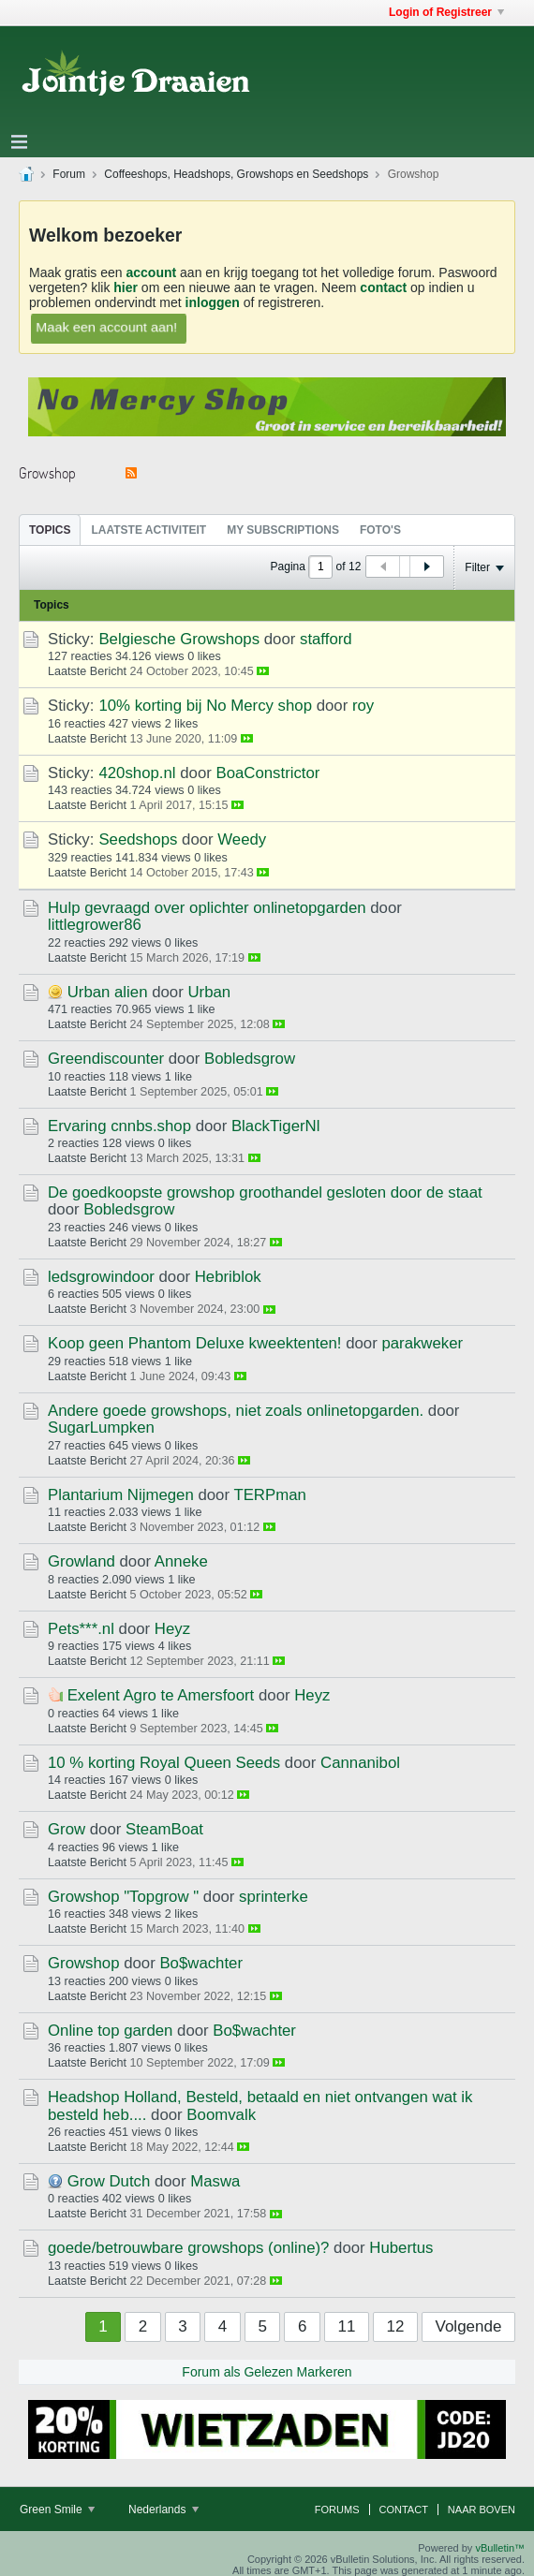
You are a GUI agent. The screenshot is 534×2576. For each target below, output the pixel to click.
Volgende (469, 2326)
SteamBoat (164, 1829)
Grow (66, 1829)
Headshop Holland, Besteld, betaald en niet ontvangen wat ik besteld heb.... (260, 2105)
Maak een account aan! (106, 326)
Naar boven (481, 2509)
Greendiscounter (106, 1058)
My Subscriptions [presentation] (283, 530)
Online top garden (110, 2030)
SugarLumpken (101, 1427)
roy (363, 705)
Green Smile (57, 2509)
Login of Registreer (446, 12)
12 (396, 2326)
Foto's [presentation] (380, 530)
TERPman (269, 1495)
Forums (337, 2509)
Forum (68, 174)
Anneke (181, 1561)
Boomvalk (221, 2115)
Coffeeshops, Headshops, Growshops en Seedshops (236, 174)
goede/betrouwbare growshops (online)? (188, 2248)
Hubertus (401, 2248)
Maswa (215, 2181)
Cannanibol (360, 1763)
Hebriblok (228, 1277)
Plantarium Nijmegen (121, 1495)
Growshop (83, 1963)
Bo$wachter (201, 1963)
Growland (81, 1561)
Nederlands (163, 2509)
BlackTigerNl (275, 1126)
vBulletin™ (500, 2548)
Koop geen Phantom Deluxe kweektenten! (194, 1343)
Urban (208, 992)
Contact (403, 2509)
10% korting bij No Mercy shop (205, 705)
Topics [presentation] (49, 530)
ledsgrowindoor (101, 1277)
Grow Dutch (109, 2181)
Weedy (241, 839)
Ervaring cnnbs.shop (119, 1126)
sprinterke (273, 1897)
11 (347, 2326)
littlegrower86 (94, 925)
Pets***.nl (81, 1629)
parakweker (422, 1343)
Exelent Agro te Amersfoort (161, 1695)
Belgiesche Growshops (179, 639)
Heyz (172, 1629)
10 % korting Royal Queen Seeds (164, 1763)
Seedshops (137, 839)
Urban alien (107, 992)
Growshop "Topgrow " (123, 1897)
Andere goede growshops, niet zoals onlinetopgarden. (235, 1411)
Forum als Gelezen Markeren (266, 2371)
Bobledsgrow (249, 1058)
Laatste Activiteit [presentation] (148, 530)
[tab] (50, 529)
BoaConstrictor (267, 773)
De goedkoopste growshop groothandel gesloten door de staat (265, 1192)
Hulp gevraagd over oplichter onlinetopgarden (207, 908)
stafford (326, 639)
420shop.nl (136, 773)
